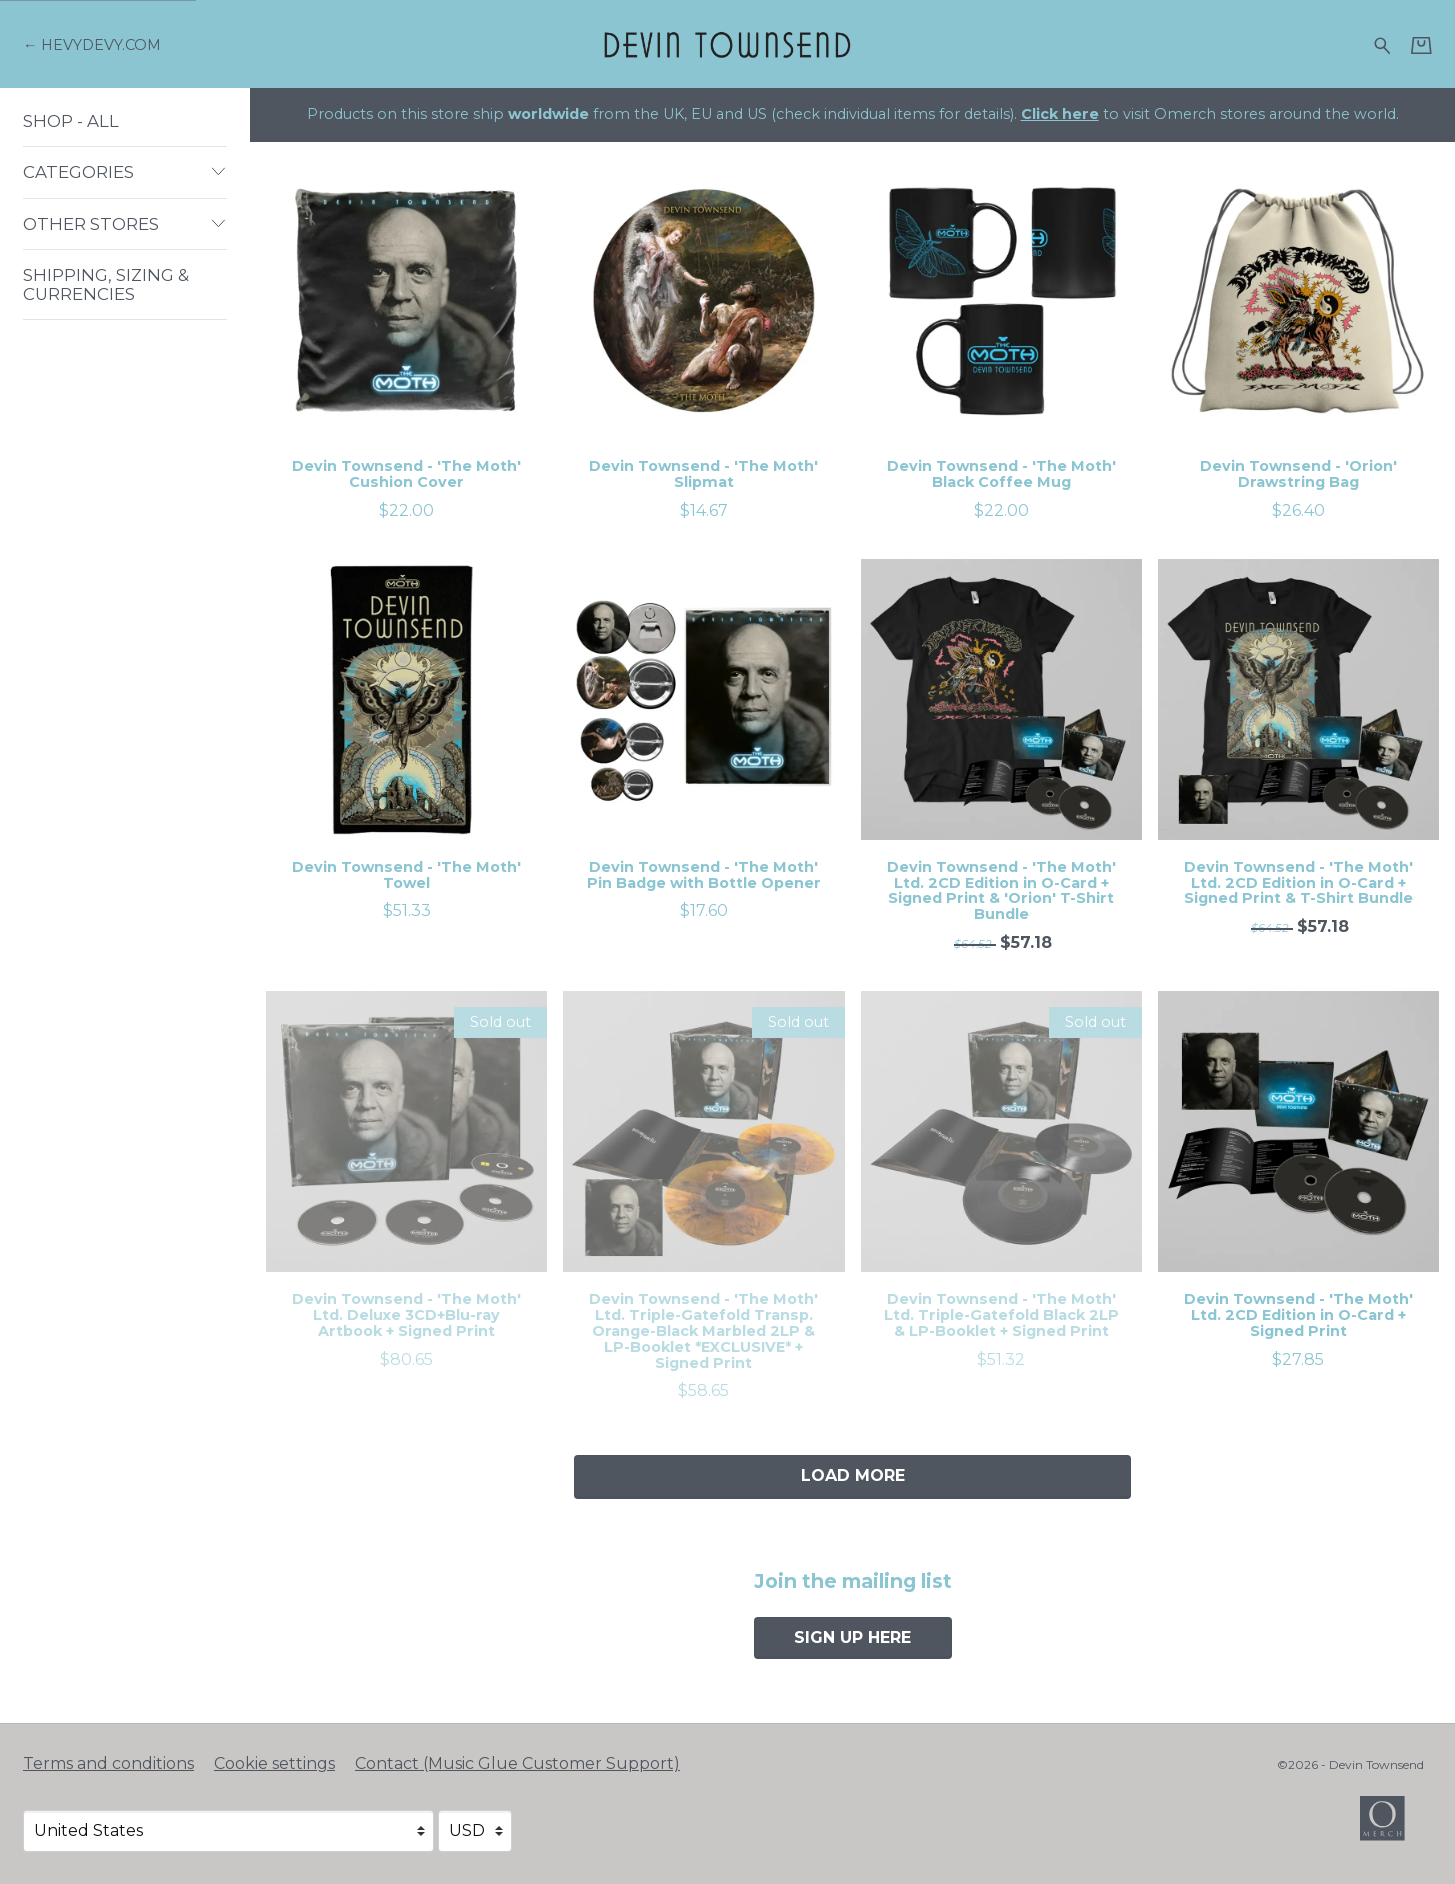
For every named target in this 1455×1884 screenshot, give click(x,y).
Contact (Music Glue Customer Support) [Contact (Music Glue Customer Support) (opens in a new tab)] (517, 1763)
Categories (125, 172)
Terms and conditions (108, 1763)
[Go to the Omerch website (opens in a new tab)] (1392, 1828)
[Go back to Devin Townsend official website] (92, 45)
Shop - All (71, 121)
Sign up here (852, 1637)
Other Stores (125, 224)
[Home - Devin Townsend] (728, 43)
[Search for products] (1382, 43)
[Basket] (1421, 45)
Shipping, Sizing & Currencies (106, 284)
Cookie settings (274, 1763)
